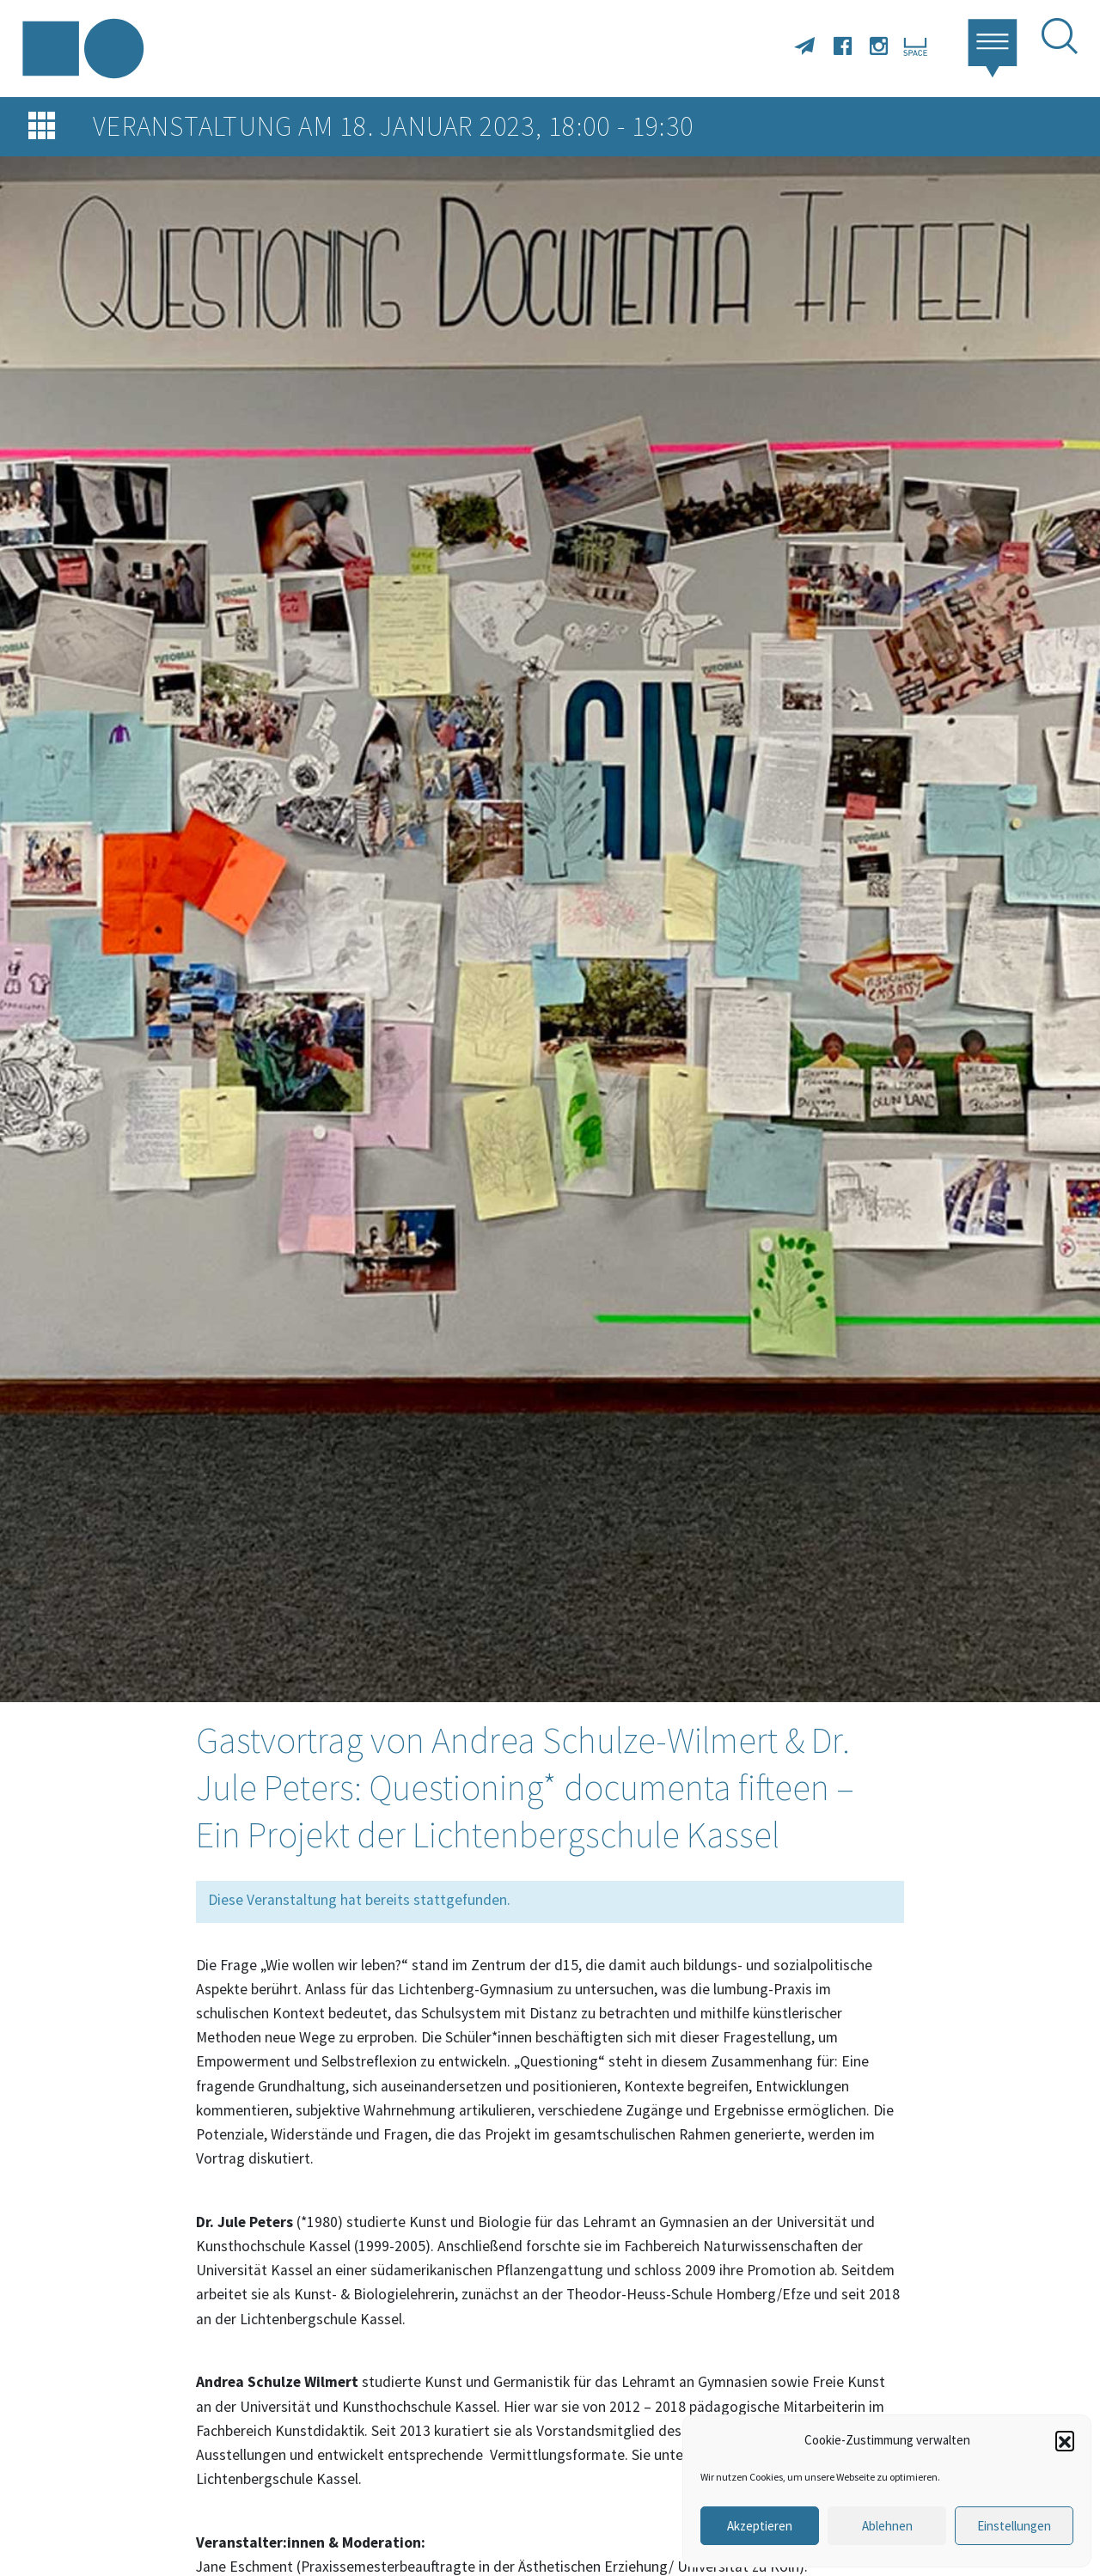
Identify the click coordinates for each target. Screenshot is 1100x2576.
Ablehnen (887, 2526)
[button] (1064, 2440)
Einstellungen (1014, 2526)
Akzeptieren (759, 2526)
